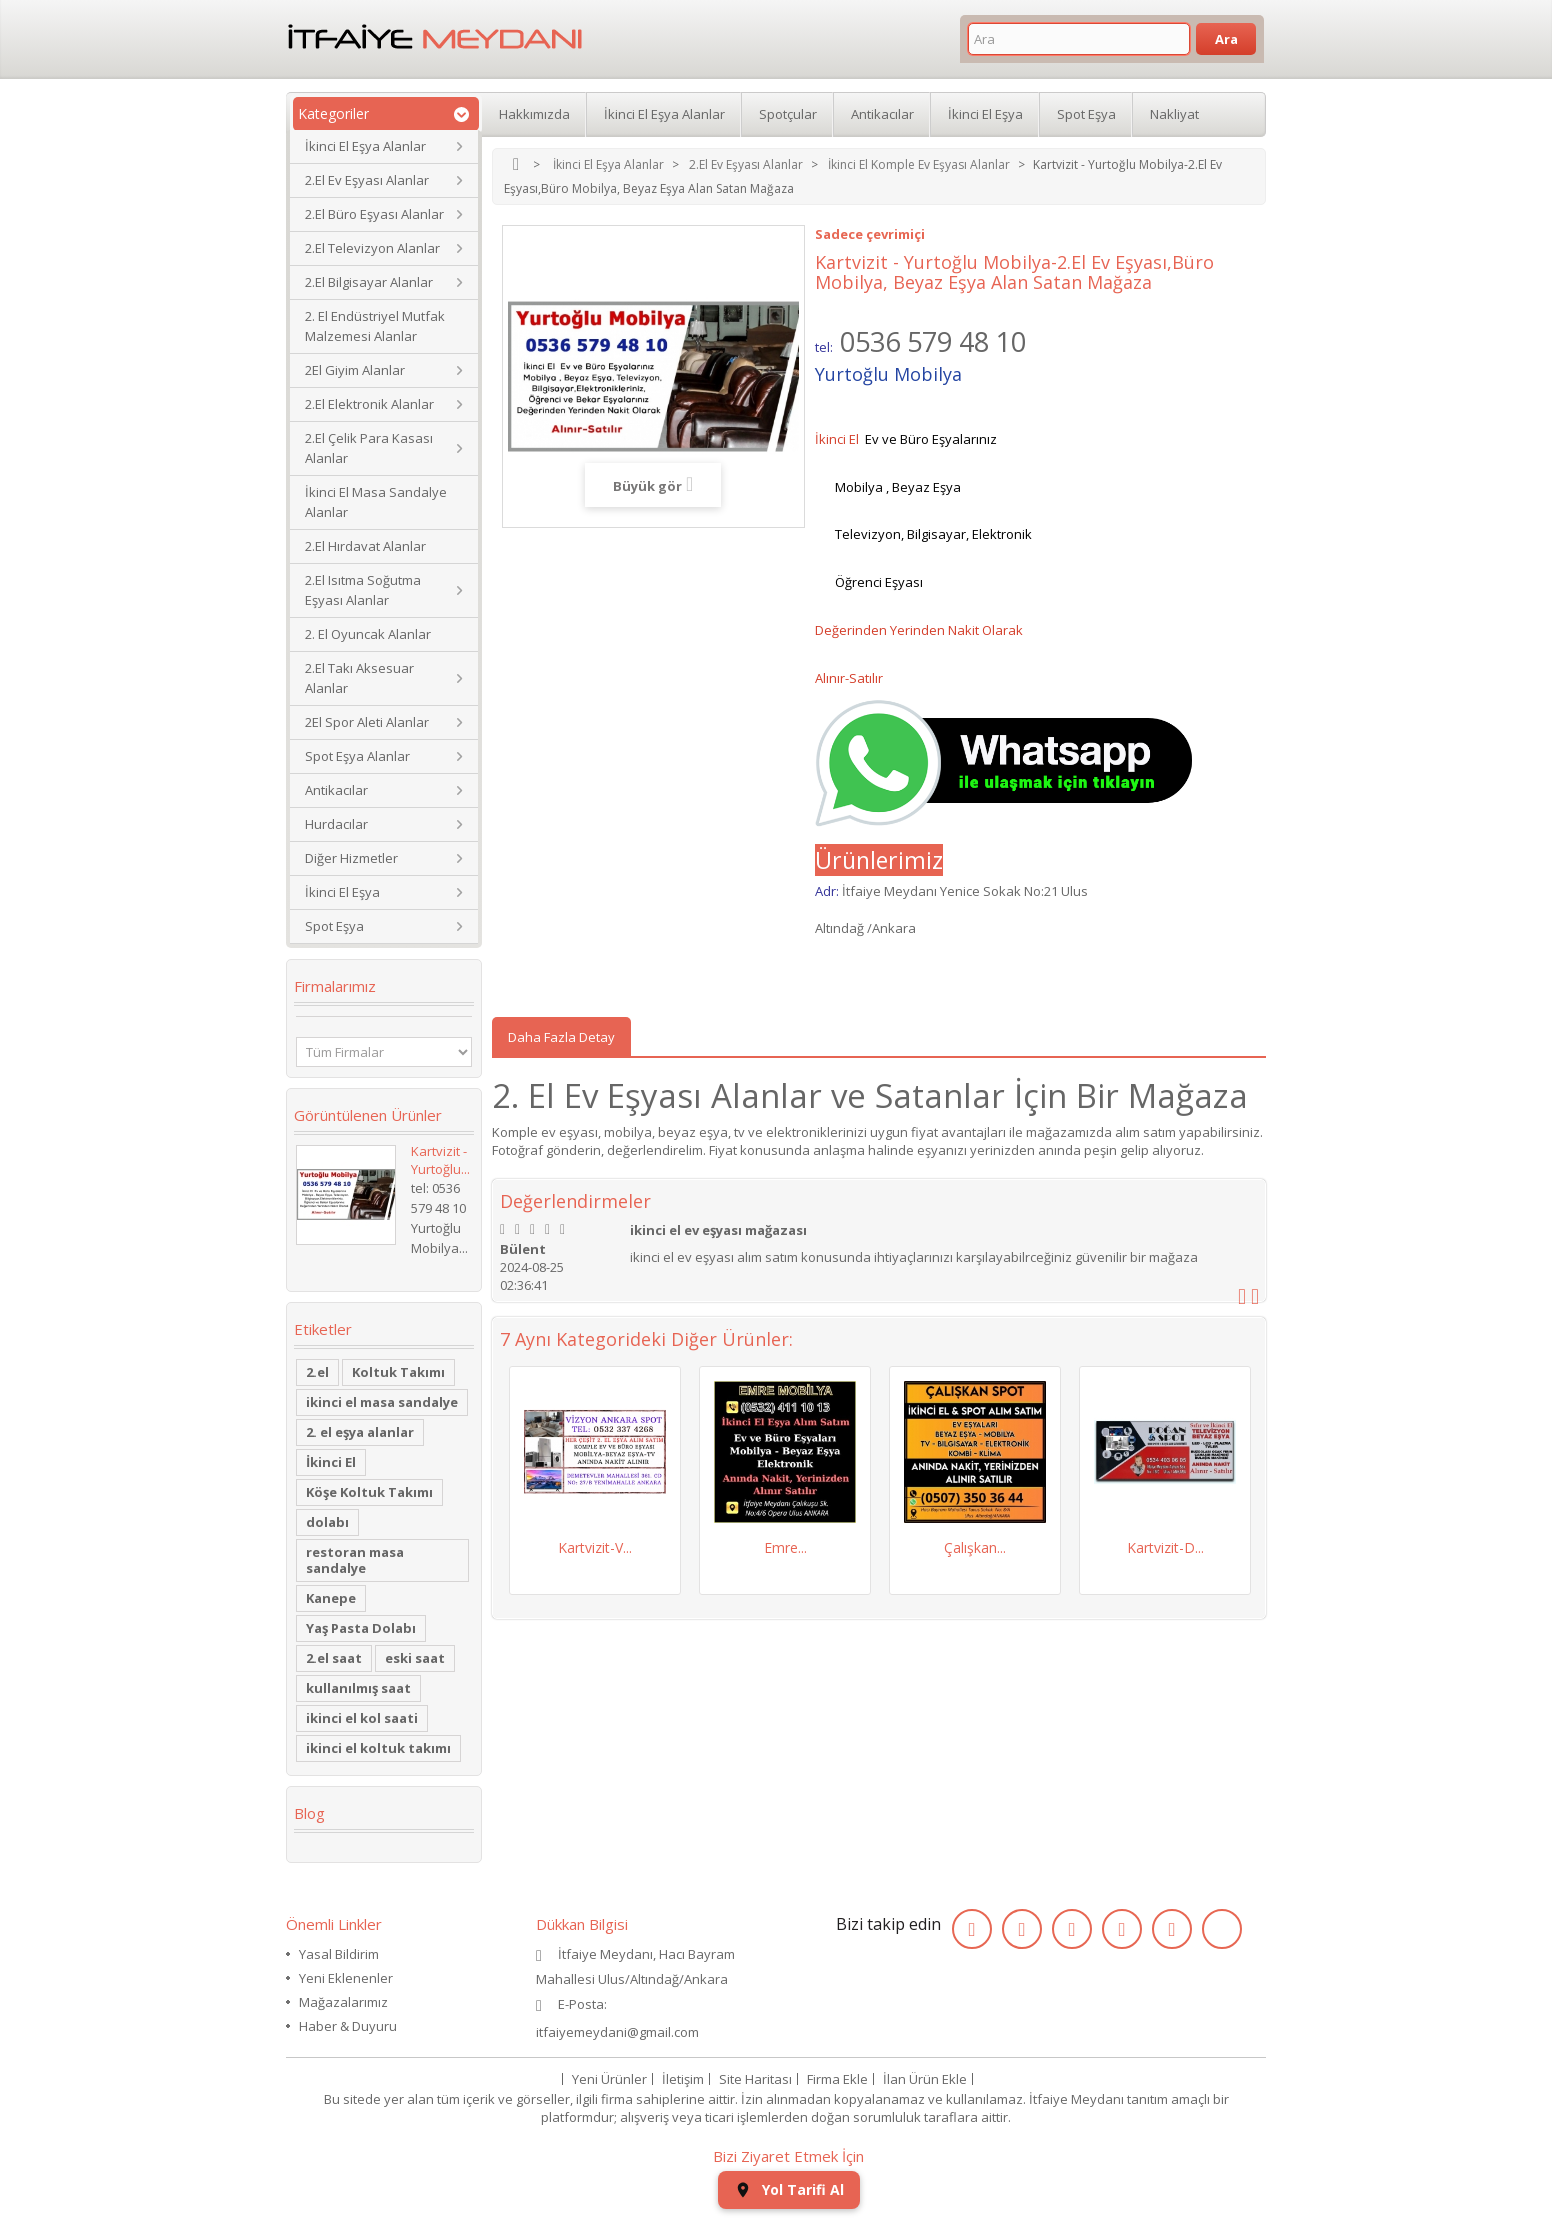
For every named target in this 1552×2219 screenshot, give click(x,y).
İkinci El (331, 1462)
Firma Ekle (837, 2079)
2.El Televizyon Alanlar (372, 248)
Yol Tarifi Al (789, 2189)
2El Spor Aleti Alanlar (367, 722)
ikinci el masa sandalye (382, 1402)
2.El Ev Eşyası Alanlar (367, 180)
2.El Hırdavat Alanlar (365, 546)
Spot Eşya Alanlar (357, 756)
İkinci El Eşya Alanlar (365, 146)
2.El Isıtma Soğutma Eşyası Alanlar (363, 590)
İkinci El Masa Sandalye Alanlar (376, 502)
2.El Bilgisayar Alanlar (369, 282)
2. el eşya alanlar (360, 1432)
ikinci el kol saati (362, 1718)
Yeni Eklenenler (346, 1978)
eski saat (415, 1658)
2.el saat (334, 1658)
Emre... (785, 1547)
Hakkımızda (534, 114)
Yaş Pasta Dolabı (361, 1628)
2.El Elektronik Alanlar (369, 404)
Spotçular (788, 114)
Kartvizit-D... (1165, 1547)
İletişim (683, 2079)
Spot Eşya (334, 926)
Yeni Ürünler (609, 2079)
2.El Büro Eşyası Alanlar (374, 214)
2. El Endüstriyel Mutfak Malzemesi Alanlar (375, 326)
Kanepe (331, 1598)
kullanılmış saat (358, 1688)
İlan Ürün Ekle (925, 2079)
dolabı (327, 1522)
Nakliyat (1174, 114)
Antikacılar (336, 790)
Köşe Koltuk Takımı (369, 1492)
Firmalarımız (335, 986)
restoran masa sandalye (355, 1560)
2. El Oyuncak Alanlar (368, 634)
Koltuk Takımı (398, 1372)
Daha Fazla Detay (561, 1037)
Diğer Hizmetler (351, 858)
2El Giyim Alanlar (355, 370)
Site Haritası (755, 2079)
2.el (317, 1372)
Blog (309, 1813)
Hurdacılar (336, 824)
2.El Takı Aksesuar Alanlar (359, 678)
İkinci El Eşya (342, 892)
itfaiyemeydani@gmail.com (617, 2032)
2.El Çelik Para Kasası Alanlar (369, 448)
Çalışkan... (975, 1547)
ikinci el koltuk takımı (378, 1748)
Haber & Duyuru (348, 2026)
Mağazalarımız (343, 2002)
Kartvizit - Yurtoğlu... (440, 1160)
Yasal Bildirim (339, 1954)
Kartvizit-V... (595, 1547)
